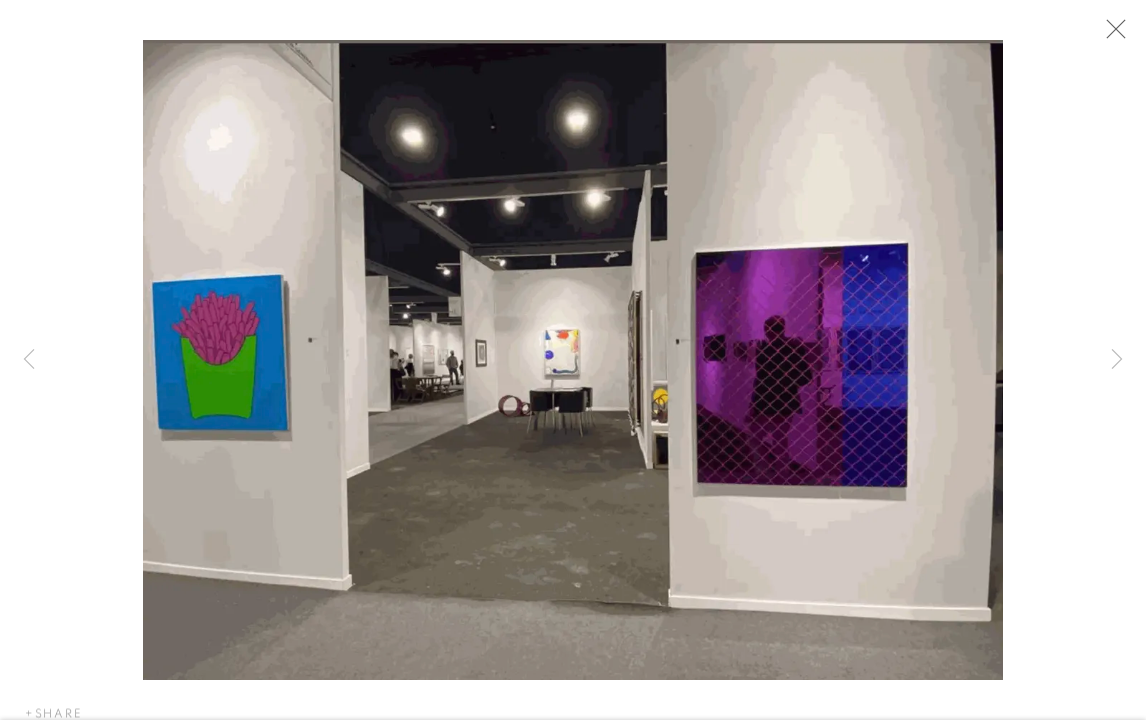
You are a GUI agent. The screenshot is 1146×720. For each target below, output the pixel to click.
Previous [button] (29, 360)
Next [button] (1117, 360)
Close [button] (1113, 35)
